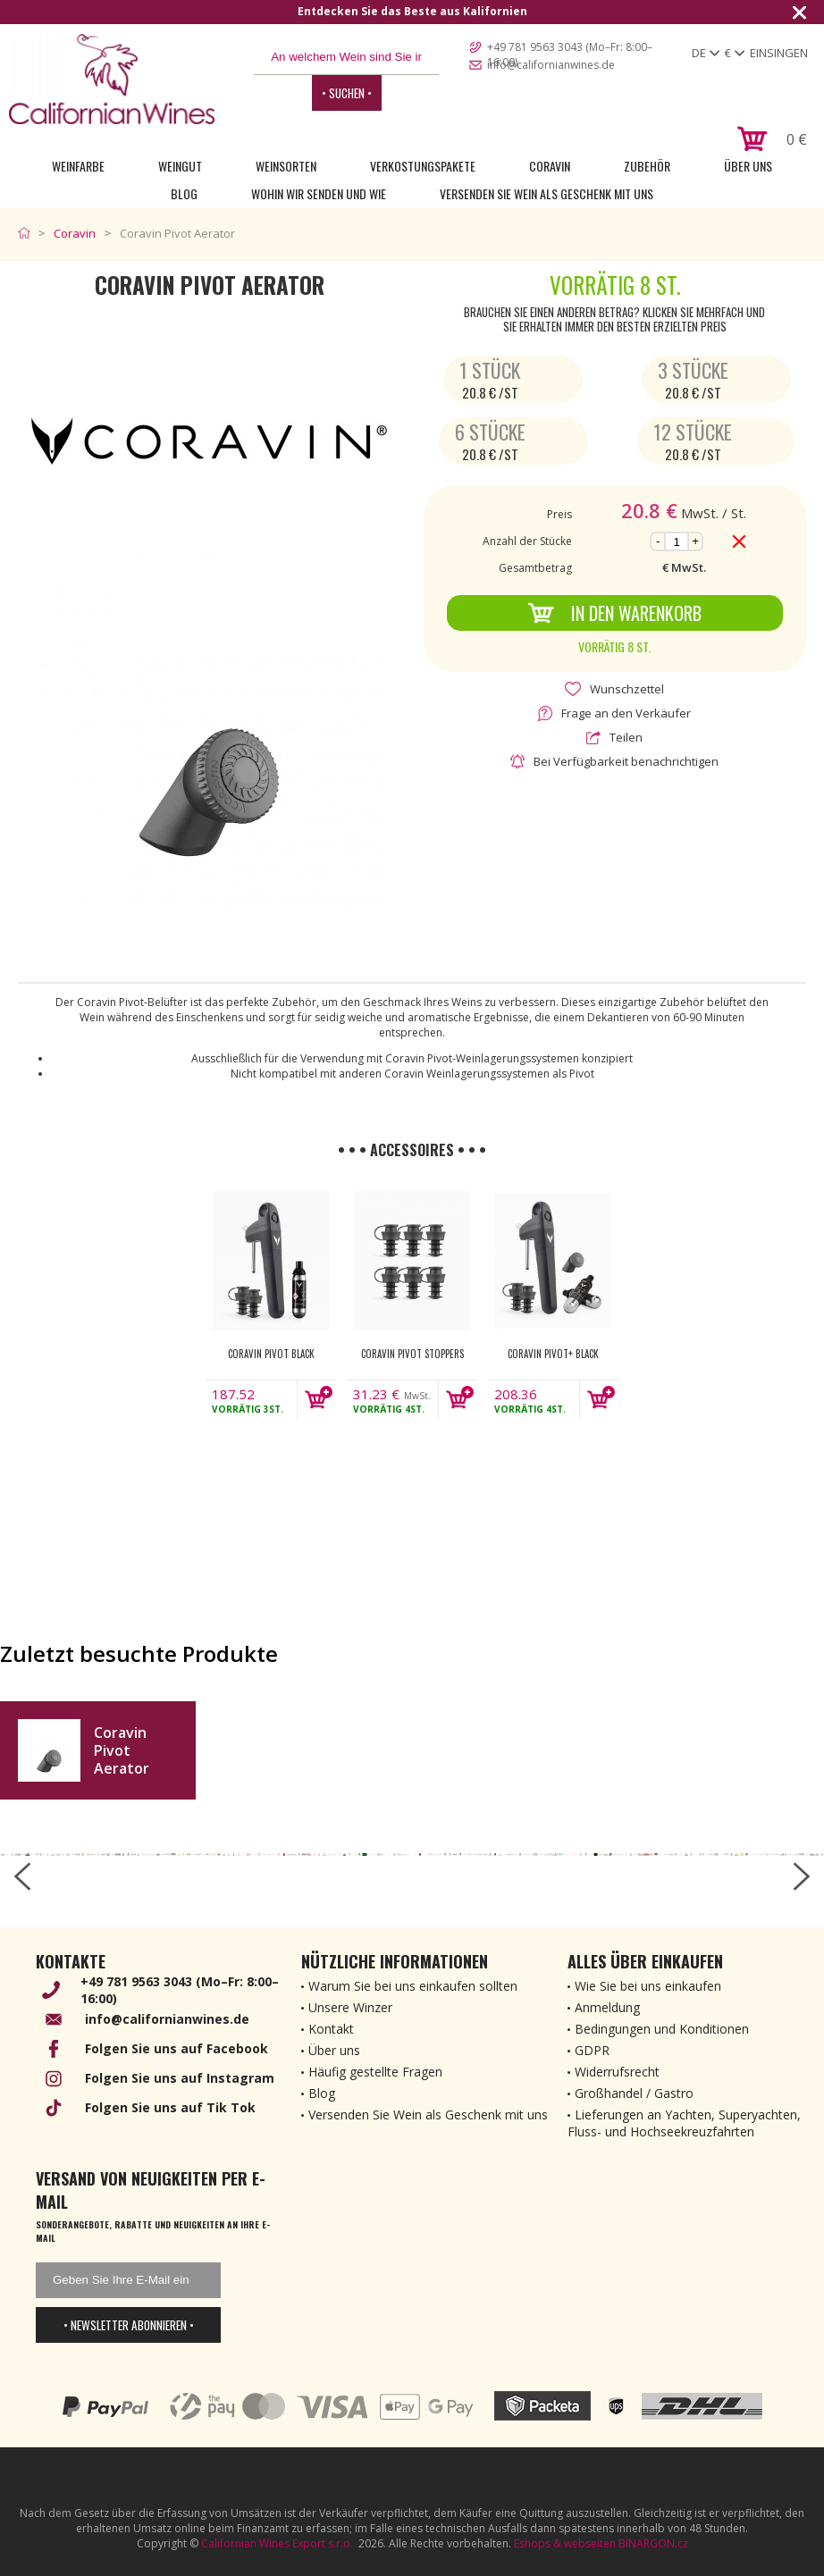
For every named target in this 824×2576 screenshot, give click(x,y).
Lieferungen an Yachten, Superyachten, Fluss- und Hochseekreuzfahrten (684, 2123)
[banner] (111, 79)
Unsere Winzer (350, 2007)
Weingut (180, 165)
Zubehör (647, 165)
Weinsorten (286, 165)
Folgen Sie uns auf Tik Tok (170, 2107)
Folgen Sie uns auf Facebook (176, 2048)
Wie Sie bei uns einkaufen (648, 1985)
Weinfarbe (78, 165)
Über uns (748, 165)
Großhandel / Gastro (634, 2093)
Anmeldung (607, 2007)
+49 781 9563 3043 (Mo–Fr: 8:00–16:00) (569, 48)
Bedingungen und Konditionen (662, 2028)
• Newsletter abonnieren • (128, 2325)
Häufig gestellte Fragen (375, 2071)
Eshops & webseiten (565, 2543)
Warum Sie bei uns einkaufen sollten (412, 1985)
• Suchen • (347, 93)
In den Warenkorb (614, 613)
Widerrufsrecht (617, 2071)
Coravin (549, 165)
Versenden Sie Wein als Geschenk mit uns (546, 193)
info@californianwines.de (551, 64)
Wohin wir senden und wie (318, 193)
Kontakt (331, 2028)
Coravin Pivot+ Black (553, 1354)
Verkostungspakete (422, 165)
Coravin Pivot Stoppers (412, 1354)
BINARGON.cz (653, 2543)
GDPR (592, 2050)
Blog (184, 193)
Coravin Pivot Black (271, 1354)
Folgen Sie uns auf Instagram (179, 2077)
